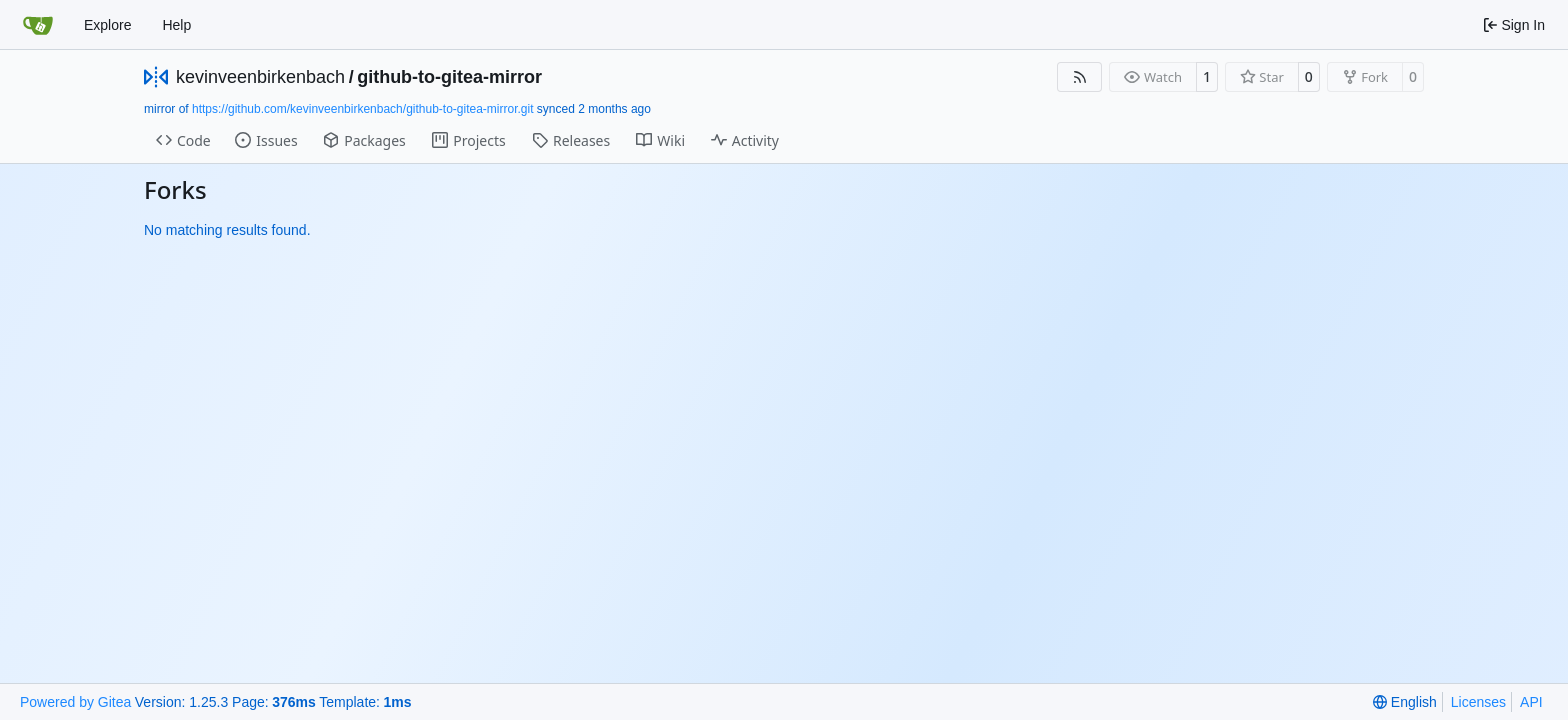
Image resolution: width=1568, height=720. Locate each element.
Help (176, 25)
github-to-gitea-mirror (449, 77)
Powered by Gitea (75, 702)
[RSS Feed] (1080, 77)
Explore (107, 25)
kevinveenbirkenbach (260, 77)
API (1531, 702)
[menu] (1404, 702)
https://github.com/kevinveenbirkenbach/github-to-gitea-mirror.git (363, 109)
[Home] (38, 25)
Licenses (1478, 702)
